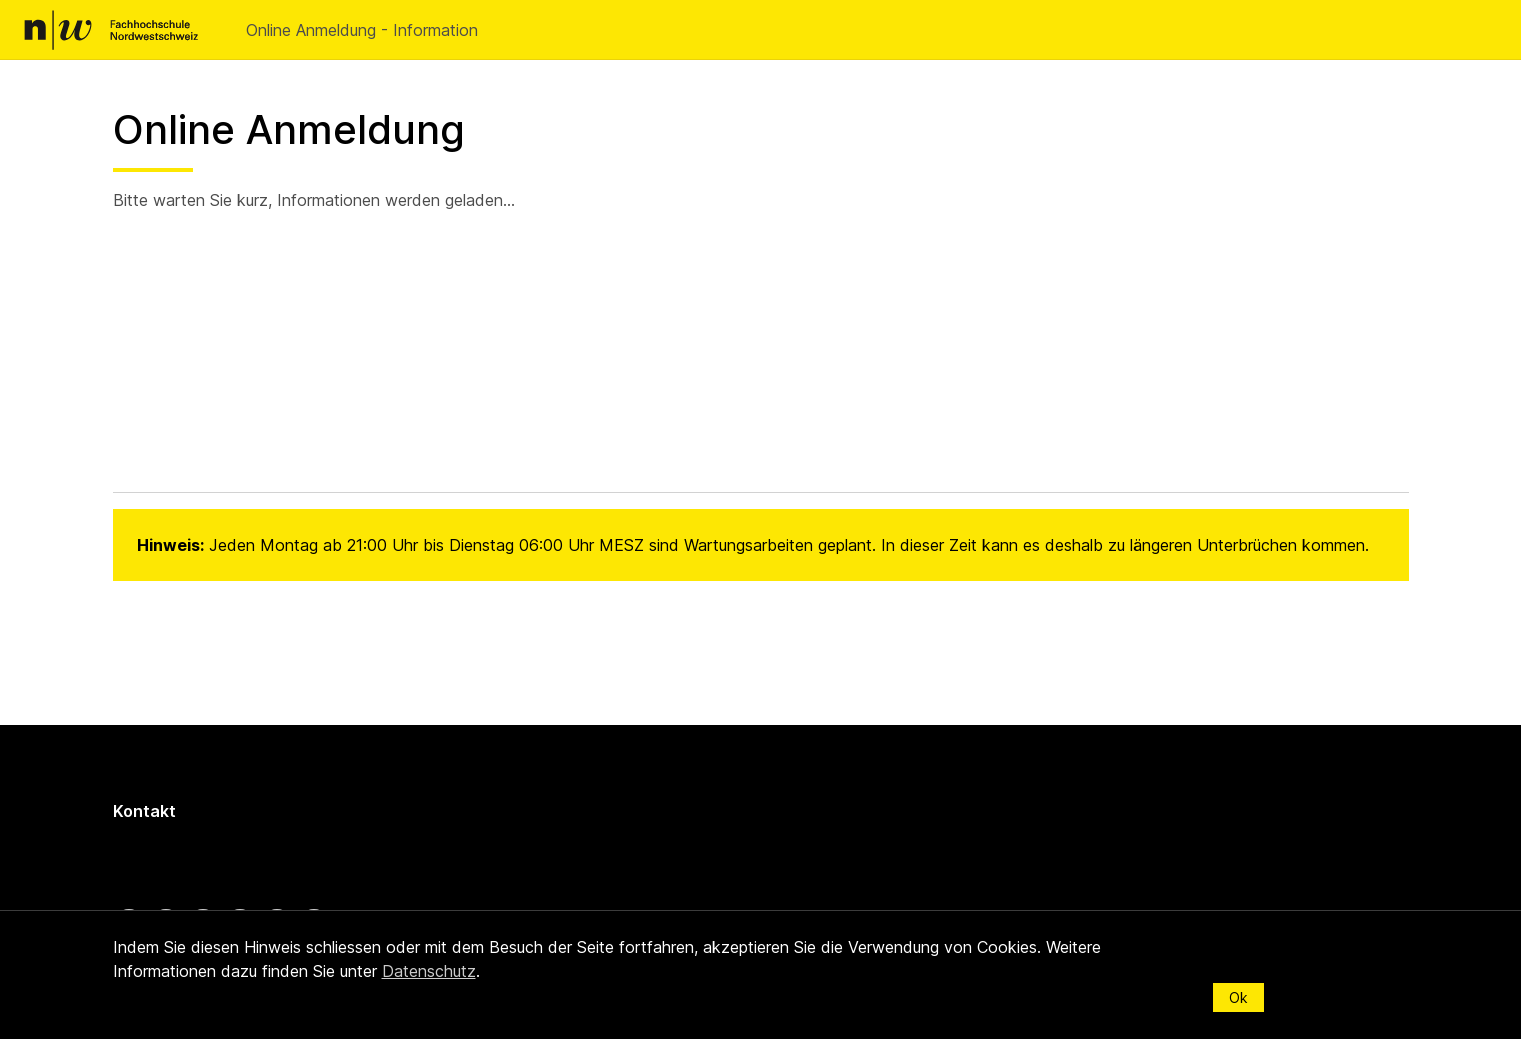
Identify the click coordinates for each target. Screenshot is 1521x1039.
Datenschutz (429, 971)
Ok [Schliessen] (1238, 997)
